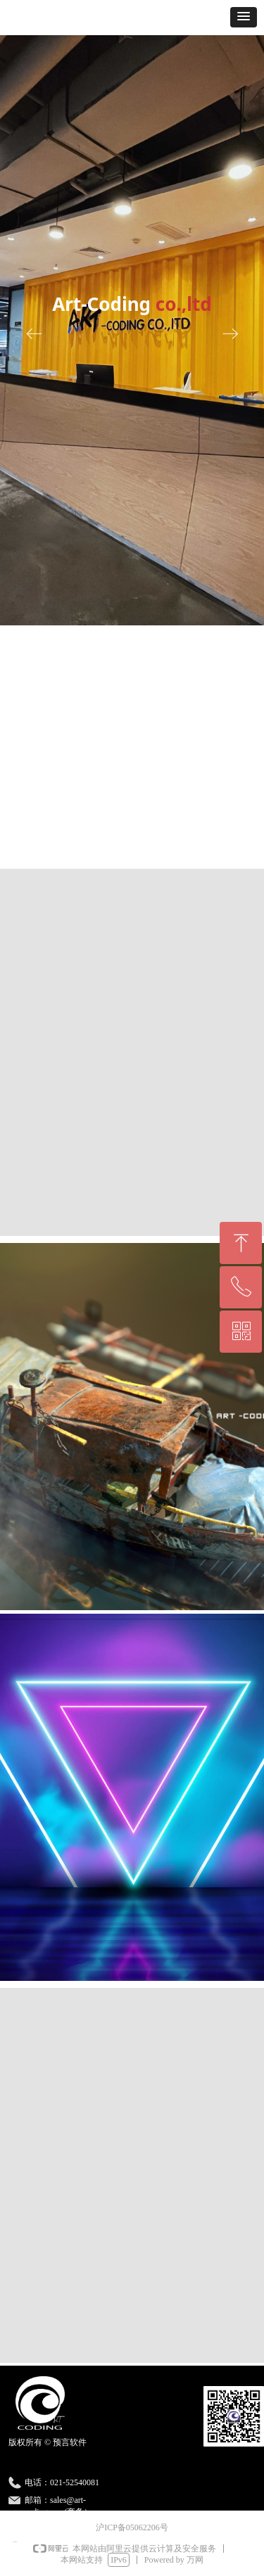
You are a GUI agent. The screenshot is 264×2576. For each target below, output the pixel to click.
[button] (243, 17)
